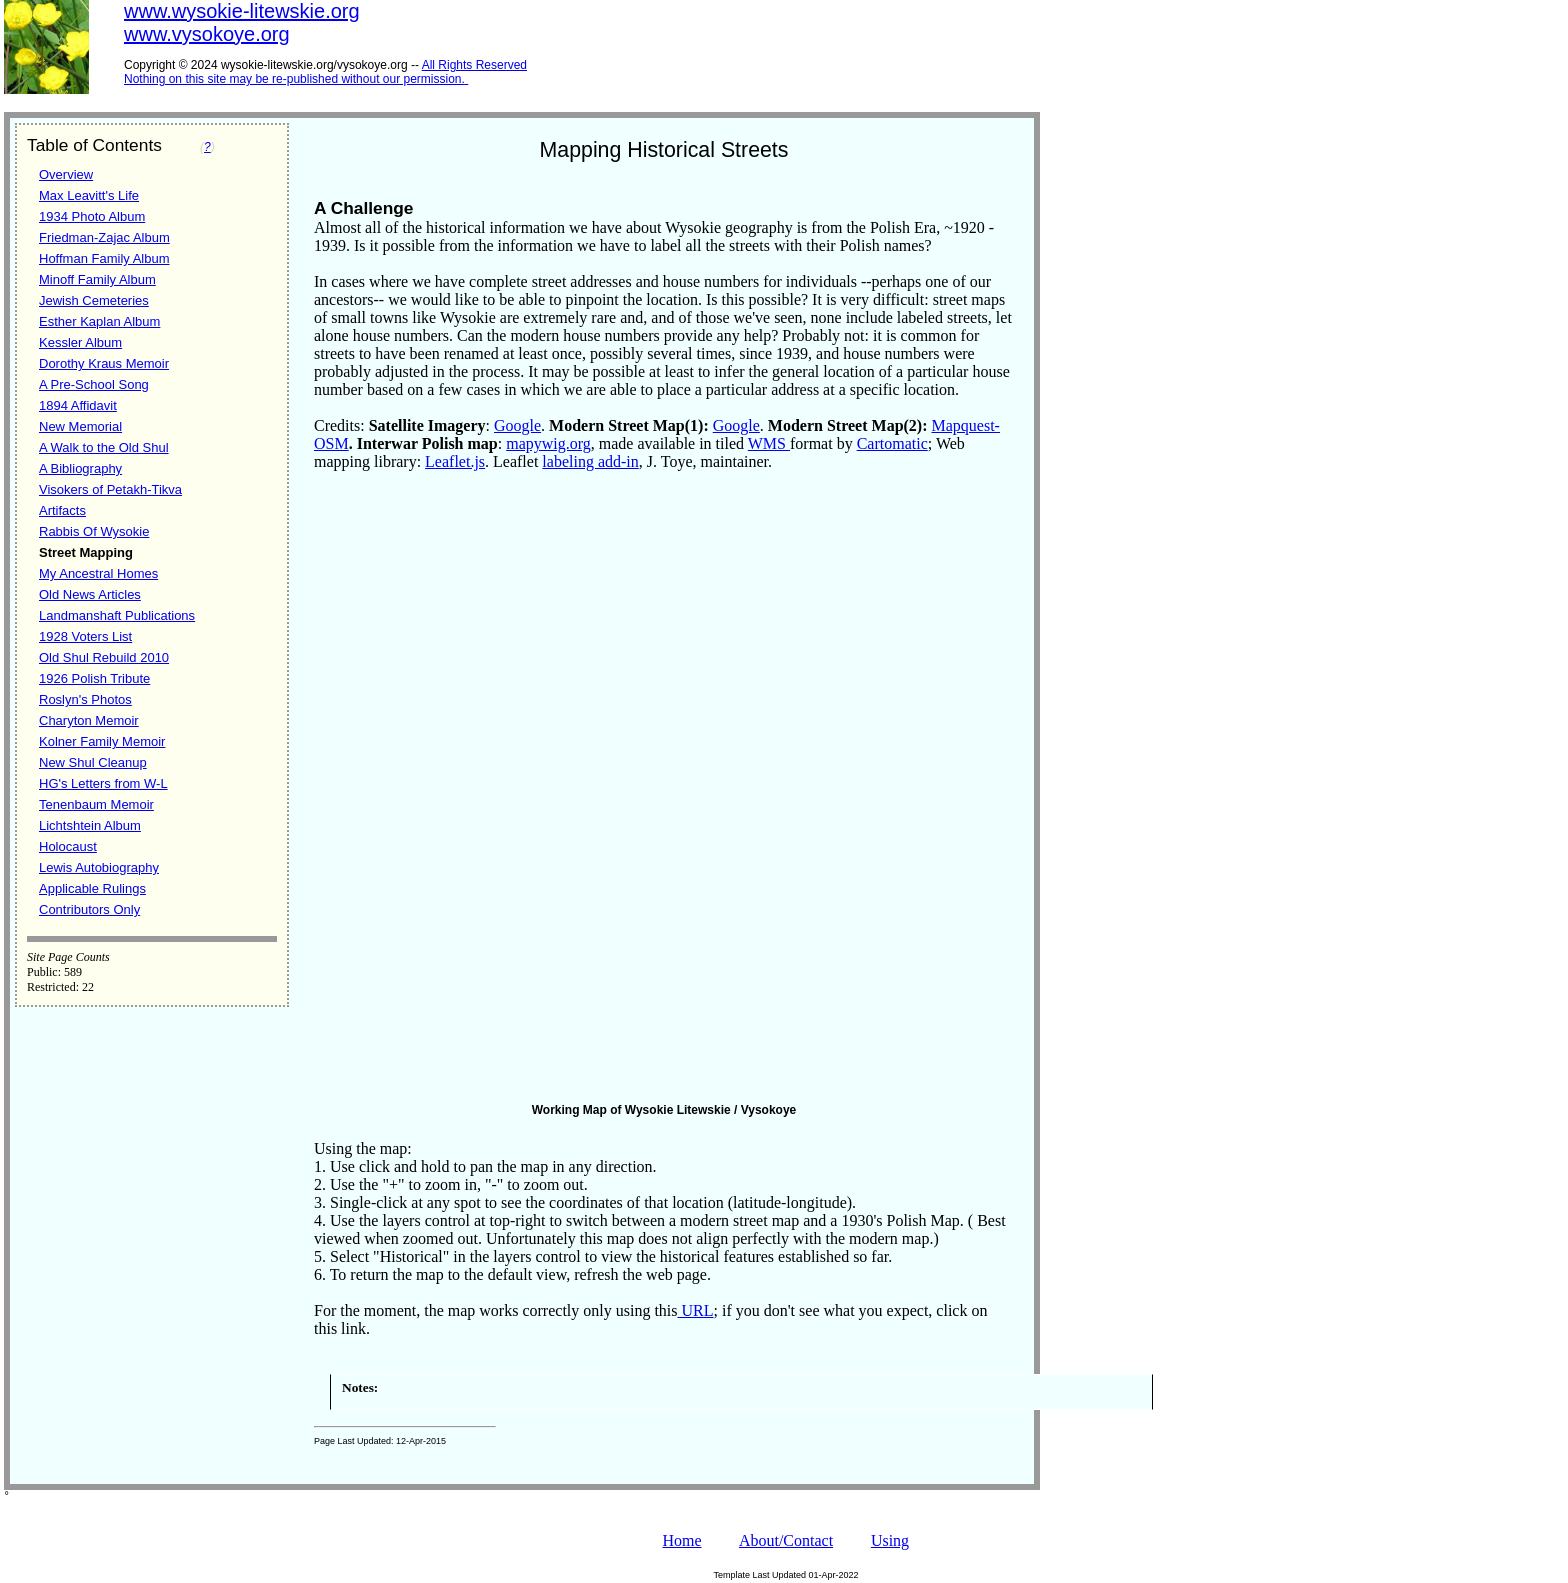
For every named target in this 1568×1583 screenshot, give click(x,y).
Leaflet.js (455, 461)
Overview (66, 174)
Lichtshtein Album (90, 825)
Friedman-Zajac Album (104, 237)
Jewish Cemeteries (94, 300)
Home (681, 1540)
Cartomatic (892, 443)
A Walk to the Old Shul (104, 447)
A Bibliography (80, 468)
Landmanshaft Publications (117, 615)
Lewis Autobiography (99, 867)
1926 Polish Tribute (94, 678)
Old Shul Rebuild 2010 (104, 657)
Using (890, 1540)
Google (517, 425)
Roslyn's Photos (85, 699)
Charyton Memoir (89, 720)
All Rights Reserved (474, 65)
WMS (769, 443)
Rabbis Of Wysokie (94, 531)
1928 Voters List (85, 636)
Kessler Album (80, 342)
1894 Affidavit (78, 405)
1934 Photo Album (92, 216)
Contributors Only (89, 909)
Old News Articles (90, 594)
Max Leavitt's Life (89, 195)
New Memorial (80, 426)
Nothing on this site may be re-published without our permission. (294, 79)
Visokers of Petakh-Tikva (110, 489)
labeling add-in (590, 461)
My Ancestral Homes (98, 573)
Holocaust (68, 846)
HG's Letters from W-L (103, 783)
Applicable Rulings (92, 888)
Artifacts (62, 510)
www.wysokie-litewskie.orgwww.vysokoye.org (242, 22)
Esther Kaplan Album (99, 321)
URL (696, 1310)
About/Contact (786, 1540)
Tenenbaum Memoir (96, 804)
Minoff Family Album (97, 279)
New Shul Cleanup (93, 762)
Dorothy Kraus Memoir (104, 363)
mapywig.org (548, 443)
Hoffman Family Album (104, 258)
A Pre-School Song (94, 384)
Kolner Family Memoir (102, 741)
